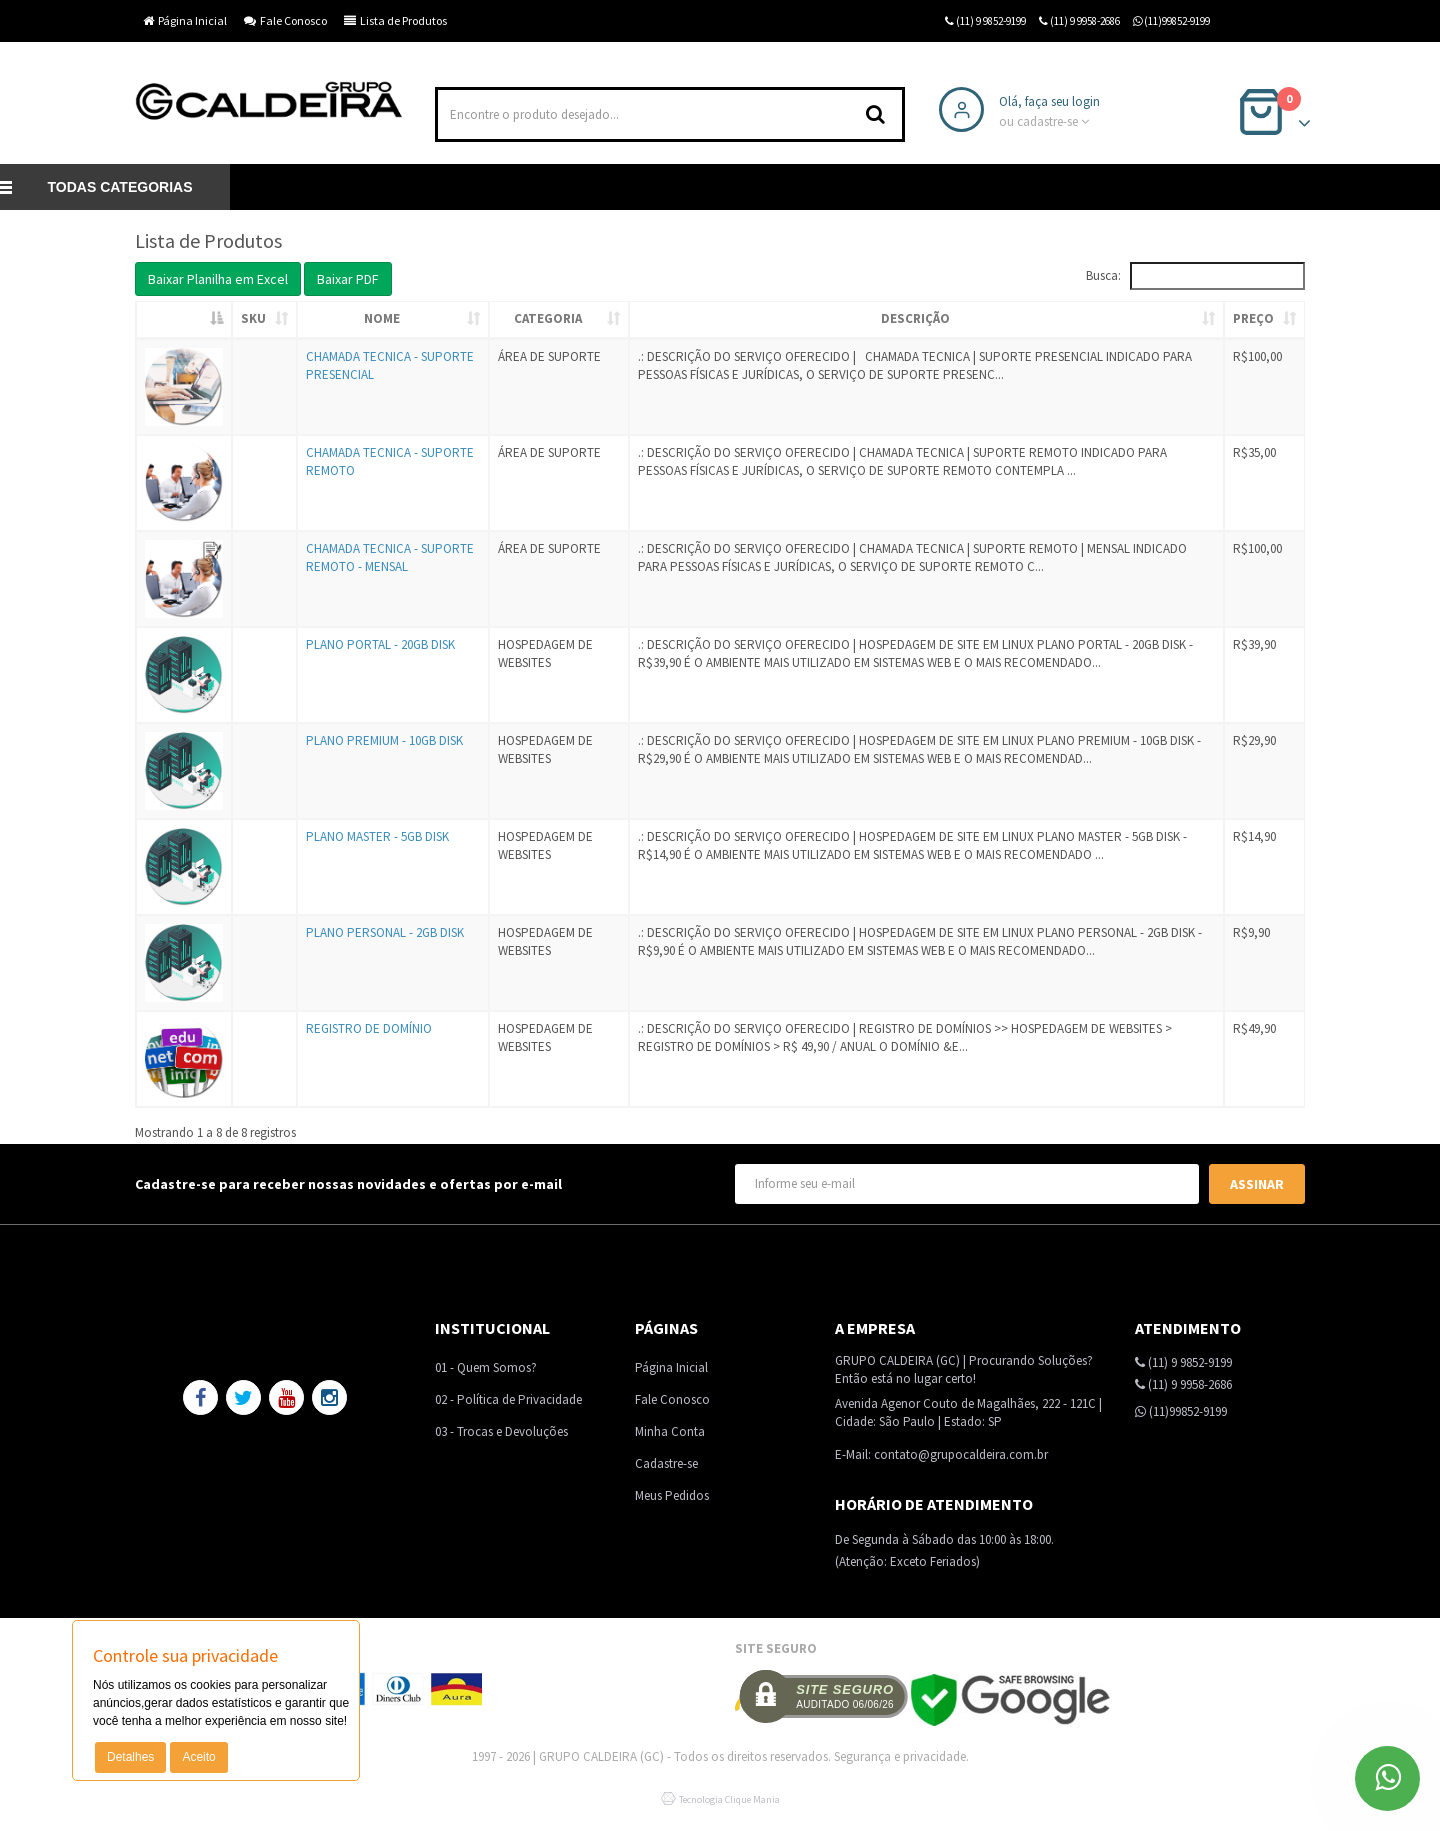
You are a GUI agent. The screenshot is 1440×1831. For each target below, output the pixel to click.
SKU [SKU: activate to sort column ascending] (253, 318)
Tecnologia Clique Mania (729, 1799)
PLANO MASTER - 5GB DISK (377, 836)
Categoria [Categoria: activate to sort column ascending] (548, 318)
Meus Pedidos (672, 1495)
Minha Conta (670, 1431)
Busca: (1196, 276)
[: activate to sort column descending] (184, 320)
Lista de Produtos (395, 20)
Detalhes (130, 1757)
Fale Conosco (285, 20)
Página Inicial (185, 20)
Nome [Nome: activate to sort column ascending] (382, 318)
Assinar (1257, 1184)
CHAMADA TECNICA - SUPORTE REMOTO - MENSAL (390, 558)
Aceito (198, 1757)
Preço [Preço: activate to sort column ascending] (1253, 318)
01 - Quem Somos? (486, 1367)
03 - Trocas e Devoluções (501, 1431)
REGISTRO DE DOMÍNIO (369, 1028)
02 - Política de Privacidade (508, 1399)
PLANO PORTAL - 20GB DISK (380, 644)
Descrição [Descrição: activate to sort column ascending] (915, 318)
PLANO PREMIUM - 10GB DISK (384, 740)
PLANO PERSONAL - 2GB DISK (385, 932)
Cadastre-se (666, 1463)
